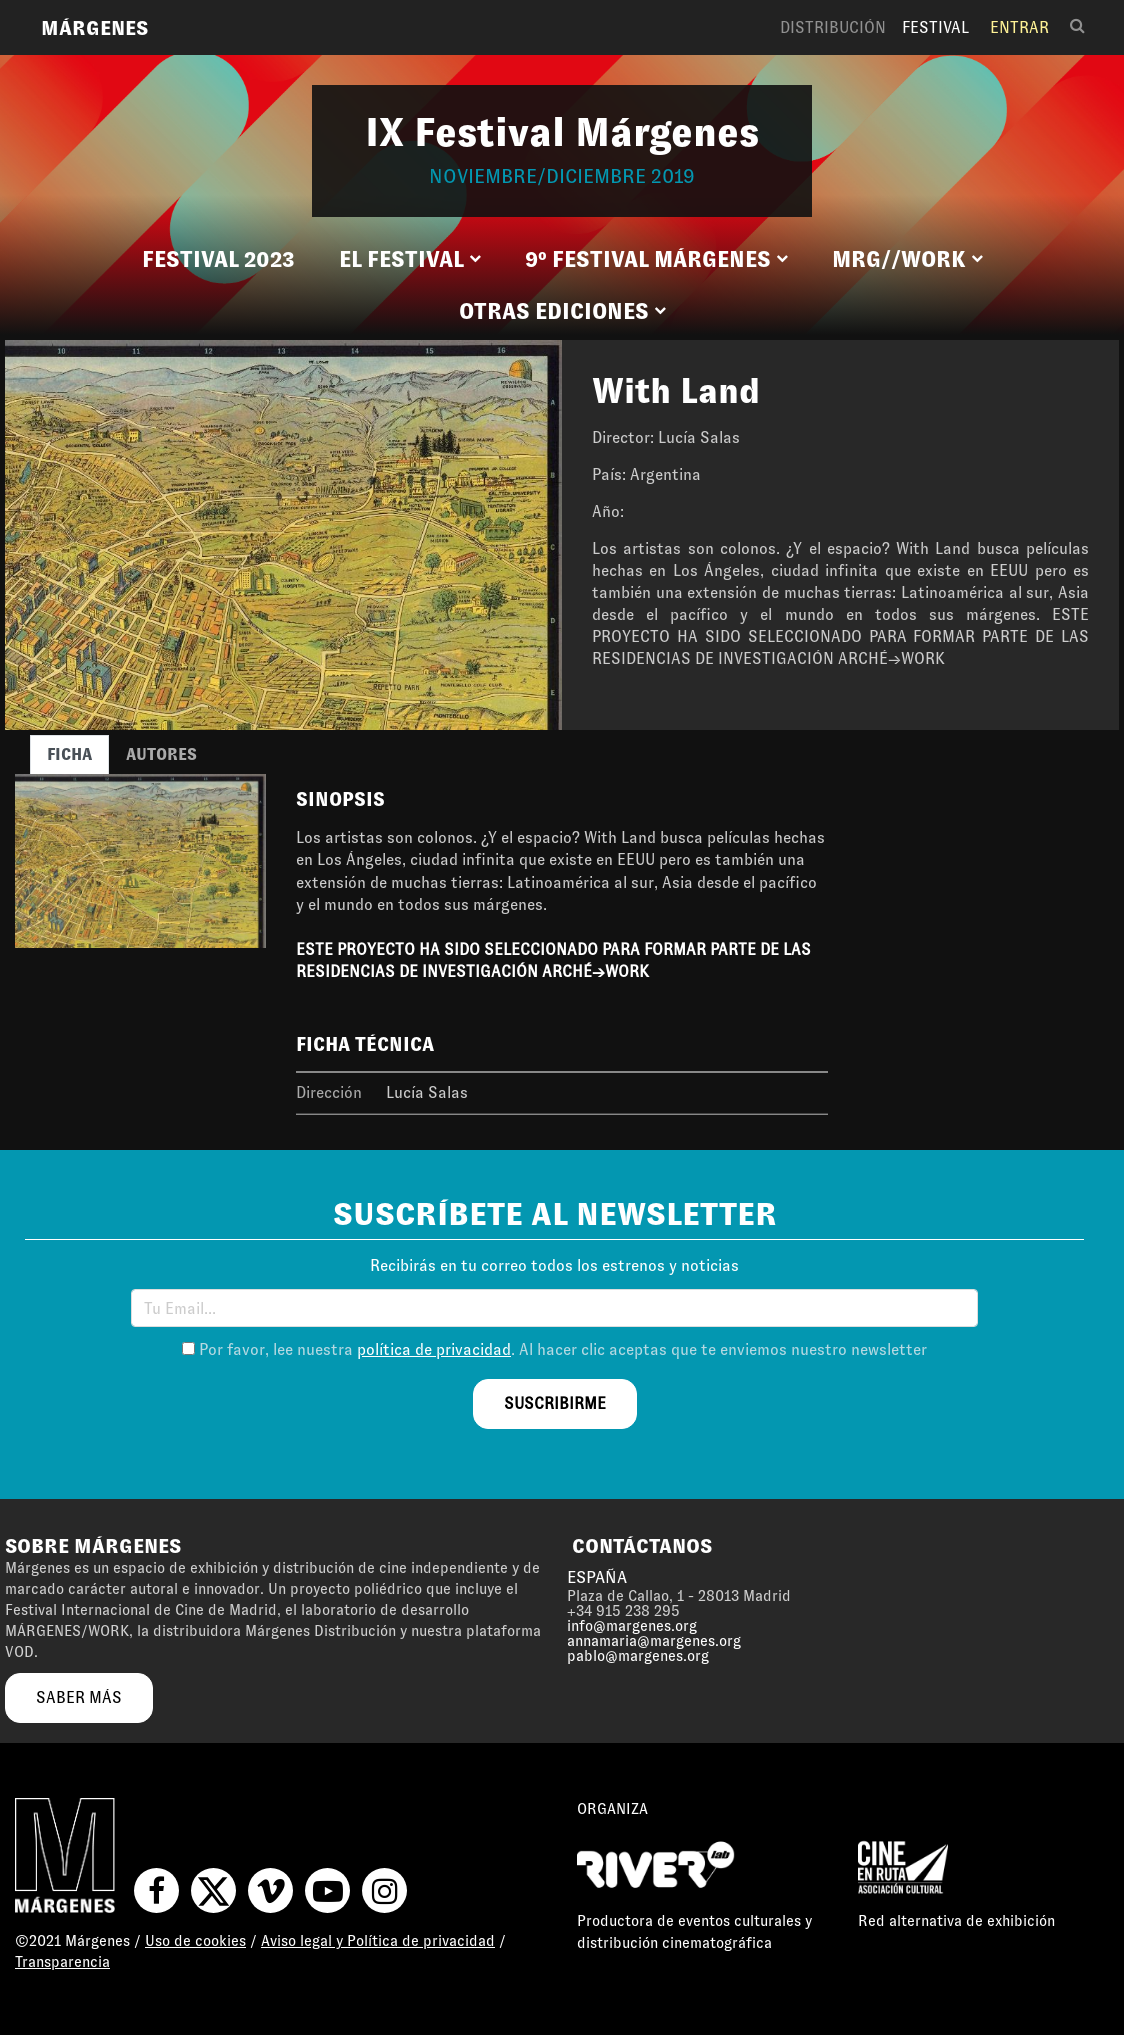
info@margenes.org (632, 1626)
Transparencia (62, 1962)
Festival (935, 27)
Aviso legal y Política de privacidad (378, 1941)
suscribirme (555, 1403)
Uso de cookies (195, 1941)
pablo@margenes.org (638, 1656)
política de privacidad (434, 1349)
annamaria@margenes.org (654, 1641)
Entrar (1019, 27)
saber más (79, 1697)
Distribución (833, 27)
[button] (410, 260)
